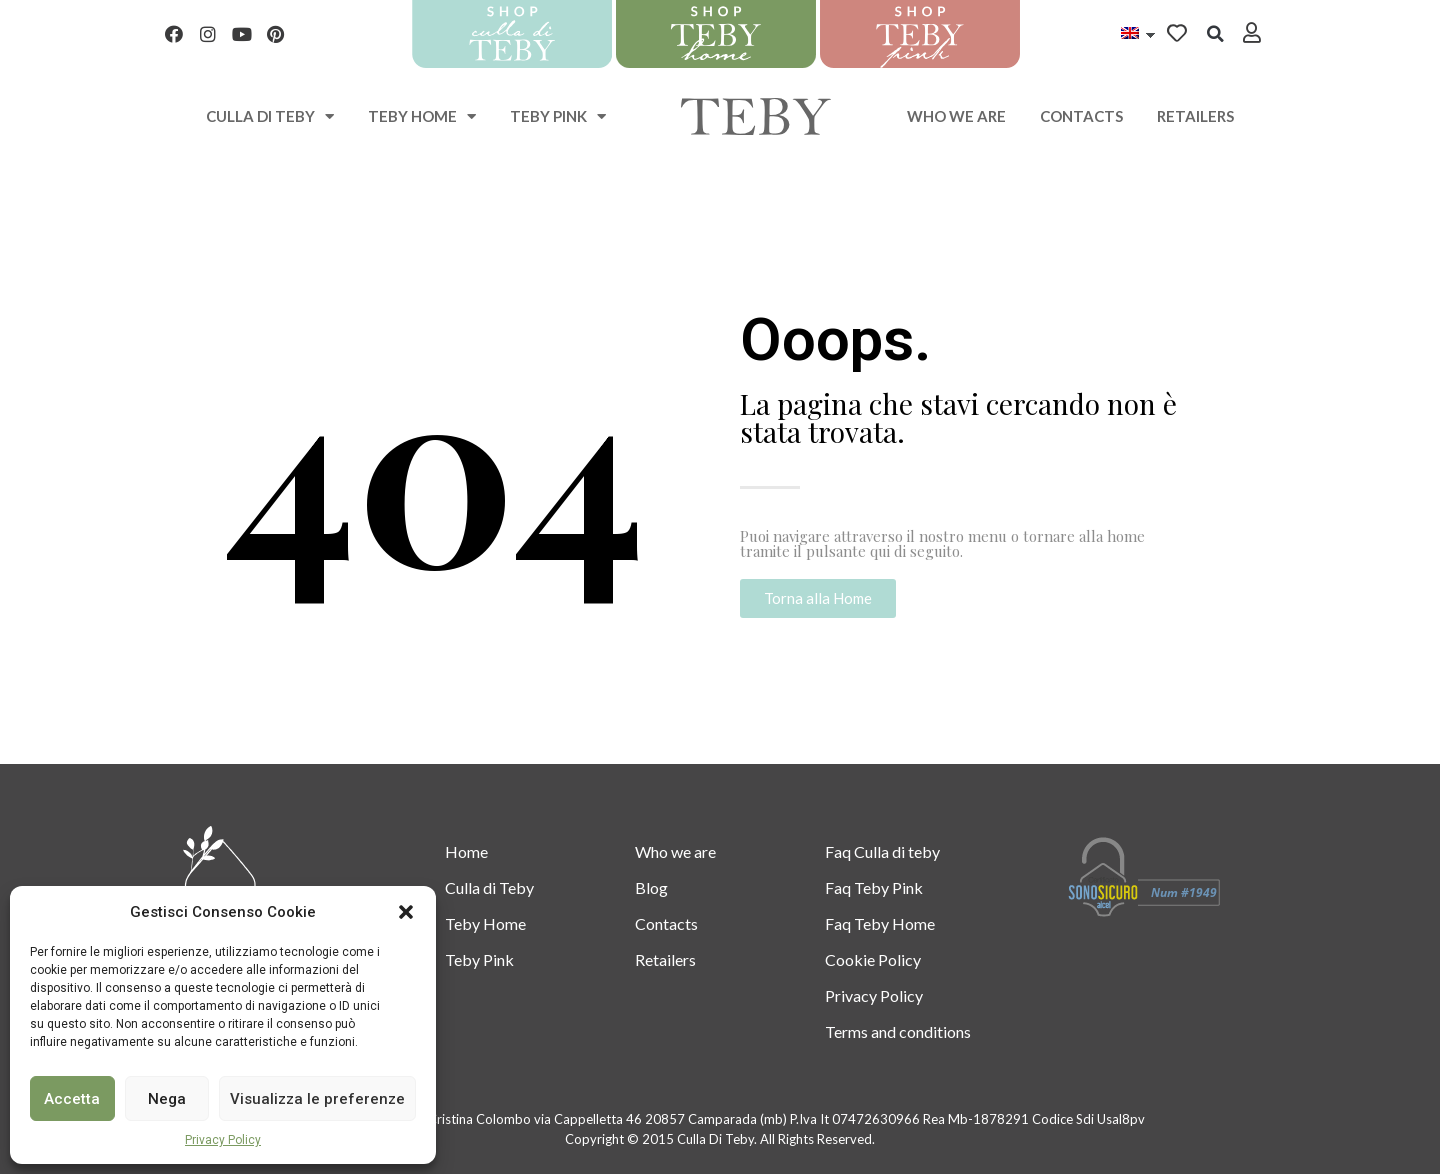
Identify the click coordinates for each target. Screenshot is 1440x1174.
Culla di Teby (489, 887)
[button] (406, 912)
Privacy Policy (223, 1140)
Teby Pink (558, 116)
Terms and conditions (898, 1031)
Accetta (72, 1099)
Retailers (1195, 116)
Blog (651, 887)
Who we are (956, 116)
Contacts (1081, 116)
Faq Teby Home (880, 923)
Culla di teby (270, 116)
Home (466, 851)
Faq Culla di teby (882, 851)
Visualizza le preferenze (317, 1099)
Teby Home (422, 116)
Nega (167, 1099)
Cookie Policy (873, 959)
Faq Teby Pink (874, 887)
